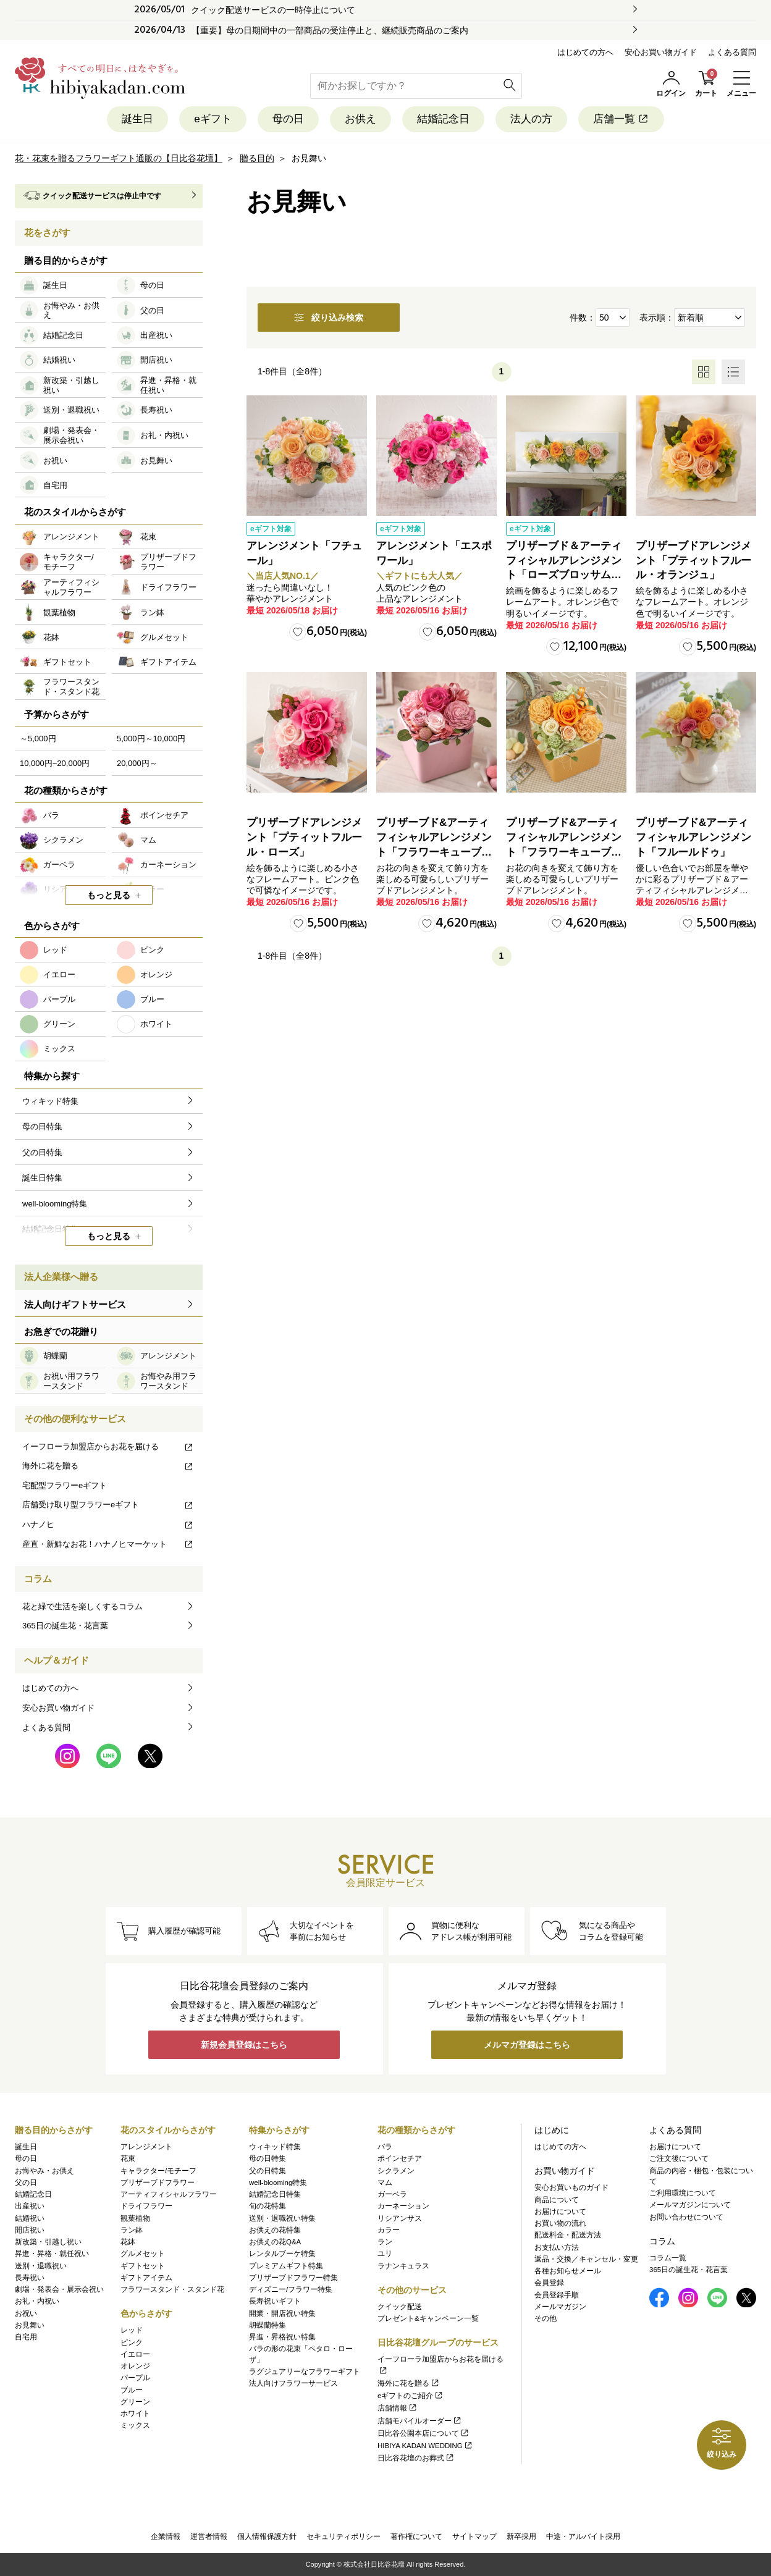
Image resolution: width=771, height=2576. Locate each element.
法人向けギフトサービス (75, 1304)
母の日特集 (267, 2158)
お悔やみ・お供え (44, 2170)
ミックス (135, 2425)
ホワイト (135, 2413)
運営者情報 (208, 2536)
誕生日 (137, 119)
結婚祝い (29, 2218)
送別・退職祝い (41, 2266)
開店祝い (29, 2230)
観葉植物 (135, 2218)
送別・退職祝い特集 (282, 2218)
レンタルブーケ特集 (282, 2253)
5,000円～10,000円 (151, 738)
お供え (360, 119)
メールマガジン (560, 2306)
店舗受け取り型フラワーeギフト (108, 1504)
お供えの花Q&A (275, 2242)
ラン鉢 (131, 2230)
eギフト (212, 119)
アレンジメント (146, 2146)
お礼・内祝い (37, 2301)
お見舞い (29, 2325)
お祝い (26, 2313)
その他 (545, 2318)
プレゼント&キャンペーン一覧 (428, 2318)
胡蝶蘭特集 (267, 2325)
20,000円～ (137, 763)
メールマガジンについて (690, 2204)
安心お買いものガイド (571, 2187)
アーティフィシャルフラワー (168, 2194)
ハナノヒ (108, 1524)
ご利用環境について (682, 2193)
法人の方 (531, 119)
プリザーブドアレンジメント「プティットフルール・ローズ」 (304, 837)
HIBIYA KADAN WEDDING (425, 2445)
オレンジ (135, 2366)
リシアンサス (399, 2218)
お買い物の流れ (560, 2223)
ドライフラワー (146, 2206)
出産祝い (29, 2206)
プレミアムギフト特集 (286, 2266)
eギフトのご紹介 (410, 2395)
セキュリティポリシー (343, 2536)
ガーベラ (392, 2194)
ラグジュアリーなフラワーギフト (304, 2371)
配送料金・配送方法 (567, 2235)
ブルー (131, 2390)
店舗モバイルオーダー (419, 2421)
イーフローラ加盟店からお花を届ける (108, 1446)
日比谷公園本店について (423, 2433)
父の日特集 (267, 2170)
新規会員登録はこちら (244, 2045)
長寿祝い (29, 2277)
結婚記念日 (443, 119)
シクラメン (396, 2170)
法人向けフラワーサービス (293, 2383)
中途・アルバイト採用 (583, 2536)
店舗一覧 (621, 119)
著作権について (416, 2536)
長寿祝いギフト (275, 2301)
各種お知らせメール (567, 2271)
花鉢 (127, 2242)
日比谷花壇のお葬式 (416, 2458)
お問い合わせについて (686, 2217)
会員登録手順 (556, 2295)
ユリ (384, 2253)
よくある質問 (732, 52)
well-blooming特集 (278, 2182)
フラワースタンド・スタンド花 (172, 2289)
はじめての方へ (585, 52)
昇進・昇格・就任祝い (52, 2253)
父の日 (26, 2182)
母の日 (288, 119)
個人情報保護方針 (267, 2536)
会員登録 (549, 2282)
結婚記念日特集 (275, 2194)
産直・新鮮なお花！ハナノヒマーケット (108, 1544)
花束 (127, 2158)
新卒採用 (521, 2536)
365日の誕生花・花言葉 (65, 1625)
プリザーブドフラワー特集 (293, 2277)
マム (384, 2182)
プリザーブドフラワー (157, 2182)
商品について (556, 2199)
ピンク (131, 2342)
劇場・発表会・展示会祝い (59, 2289)
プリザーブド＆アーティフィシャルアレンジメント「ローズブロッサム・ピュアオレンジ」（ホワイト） (563, 575)
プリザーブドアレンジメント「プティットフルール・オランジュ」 (693, 560)
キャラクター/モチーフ (158, 2170)
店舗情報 (397, 2408)
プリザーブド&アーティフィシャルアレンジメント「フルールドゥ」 (693, 837)
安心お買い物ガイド (661, 52)
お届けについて (560, 2211)
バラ (384, 2146)
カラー (388, 2230)
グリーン (135, 2402)
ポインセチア (399, 2158)
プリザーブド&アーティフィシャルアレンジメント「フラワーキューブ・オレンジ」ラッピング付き (563, 852)
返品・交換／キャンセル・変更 (586, 2259)
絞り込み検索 (328, 317)
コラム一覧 (667, 2258)
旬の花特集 (267, 2206)
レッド (131, 2330)
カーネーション (403, 2206)
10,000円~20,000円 (55, 763)
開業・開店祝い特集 (282, 2313)
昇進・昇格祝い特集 (282, 2337)
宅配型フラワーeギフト (64, 1485)
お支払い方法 (556, 2247)
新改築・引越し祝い (48, 2242)
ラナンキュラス (403, 2266)
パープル (135, 2377)
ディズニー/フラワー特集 (290, 2289)
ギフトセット (142, 2266)
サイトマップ (474, 2536)
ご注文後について (679, 2158)
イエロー (135, 2354)
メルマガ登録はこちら (527, 2045)
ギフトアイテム (146, 2277)
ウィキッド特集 (275, 2146)
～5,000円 (38, 738)
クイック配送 (399, 2306)
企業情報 (165, 2536)
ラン (384, 2242)
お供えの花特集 (275, 2230)
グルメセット (142, 2253)
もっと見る (108, 895)
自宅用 (26, 2337)
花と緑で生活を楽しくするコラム (82, 1606)
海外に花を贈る (108, 1465)
